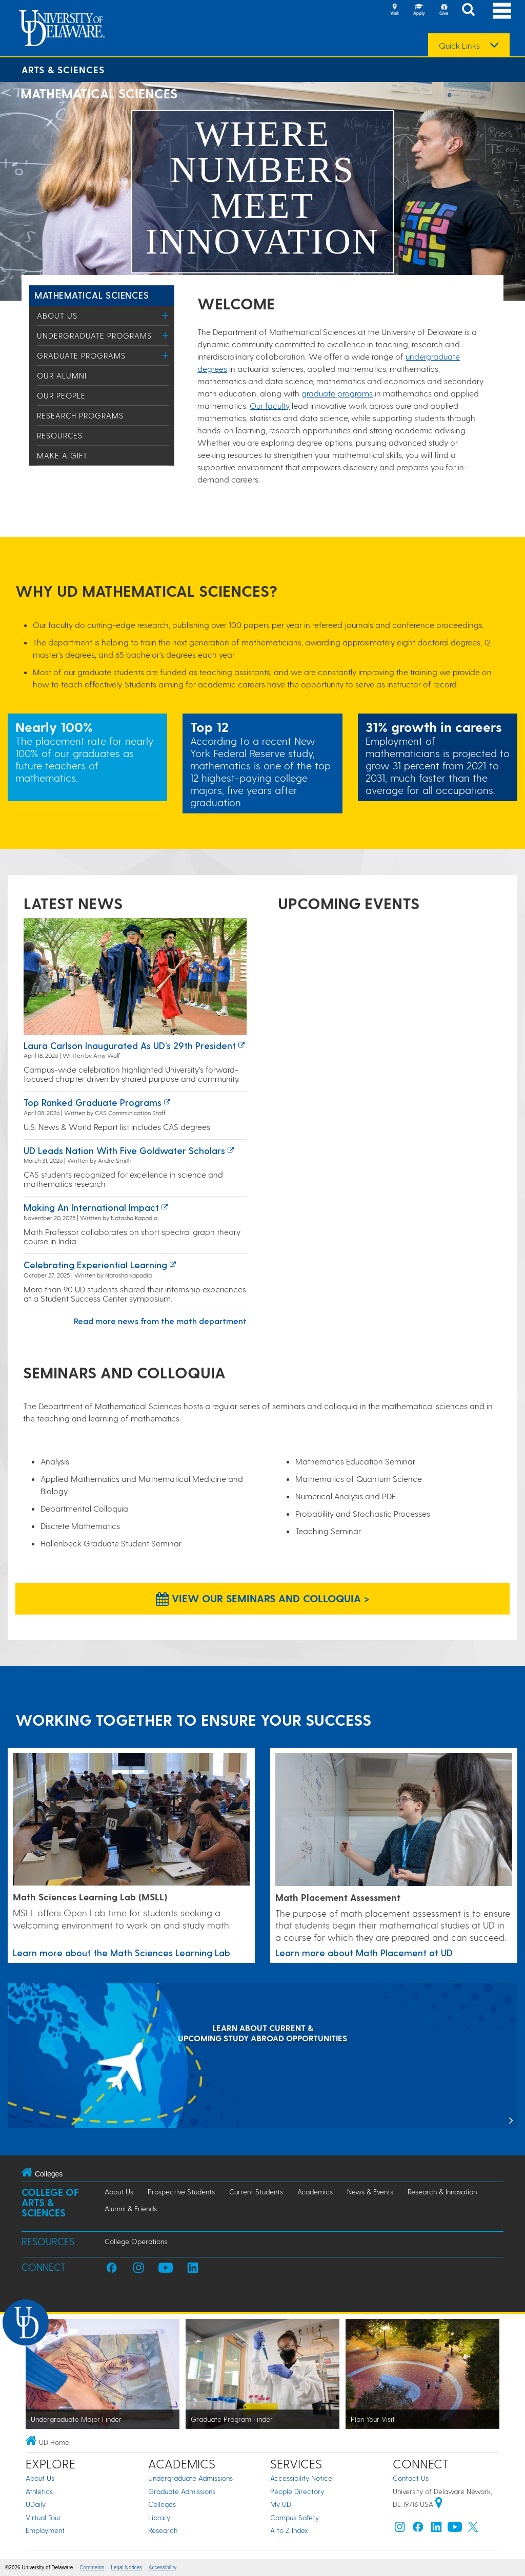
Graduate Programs (81, 355)
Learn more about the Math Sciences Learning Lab (121, 1952)
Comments (91, 2567)
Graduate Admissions (181, 2491)
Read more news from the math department (160, 1321)
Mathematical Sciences (91, 294)
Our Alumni (62, 375)
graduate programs (337, 393)
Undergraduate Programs (94, 335)
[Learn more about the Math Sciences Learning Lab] (131, 1820)
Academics (315, 2191)
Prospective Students (181, 2191)
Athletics (39, 2491)
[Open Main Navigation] (502, 10)
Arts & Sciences (63, 69)
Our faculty (270, 405)
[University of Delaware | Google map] (438, 2504)
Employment (45, 2530)
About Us (57, 315)
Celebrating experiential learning (95, 1264)
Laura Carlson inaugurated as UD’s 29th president (130, 1045)
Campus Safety (294, 2517)
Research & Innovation (442, 2191)
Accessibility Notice (301, 2478)
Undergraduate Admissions (190, 2478)
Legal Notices (126, 2567)
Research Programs (80, 415)
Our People (61, 395)
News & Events (370, 2191)
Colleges (162, 2504)
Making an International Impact (91, 1207)
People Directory (297, 2491)
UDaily (36, 2504)
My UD (280, 2504)
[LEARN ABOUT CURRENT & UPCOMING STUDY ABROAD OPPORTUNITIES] (262, 2056)
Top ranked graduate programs (92, 1102)
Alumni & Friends (131, 2208)
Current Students (256, 2191)
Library (159, 2517)
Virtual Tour (43, 2517)
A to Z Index (289, 2530)
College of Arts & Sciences (50, 2202)
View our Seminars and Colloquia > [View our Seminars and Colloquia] (263, 1598)
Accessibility (162, 2567)
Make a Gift (62, 455)
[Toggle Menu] (165, 315)
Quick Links (459, 45)
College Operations (136, 2241)
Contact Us (411, 2478)
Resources (60, 435)
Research (162, 2530)
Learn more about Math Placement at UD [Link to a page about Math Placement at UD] (364, 1952)
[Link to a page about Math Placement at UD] (393, 1820)
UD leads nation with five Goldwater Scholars (124, 1150)
